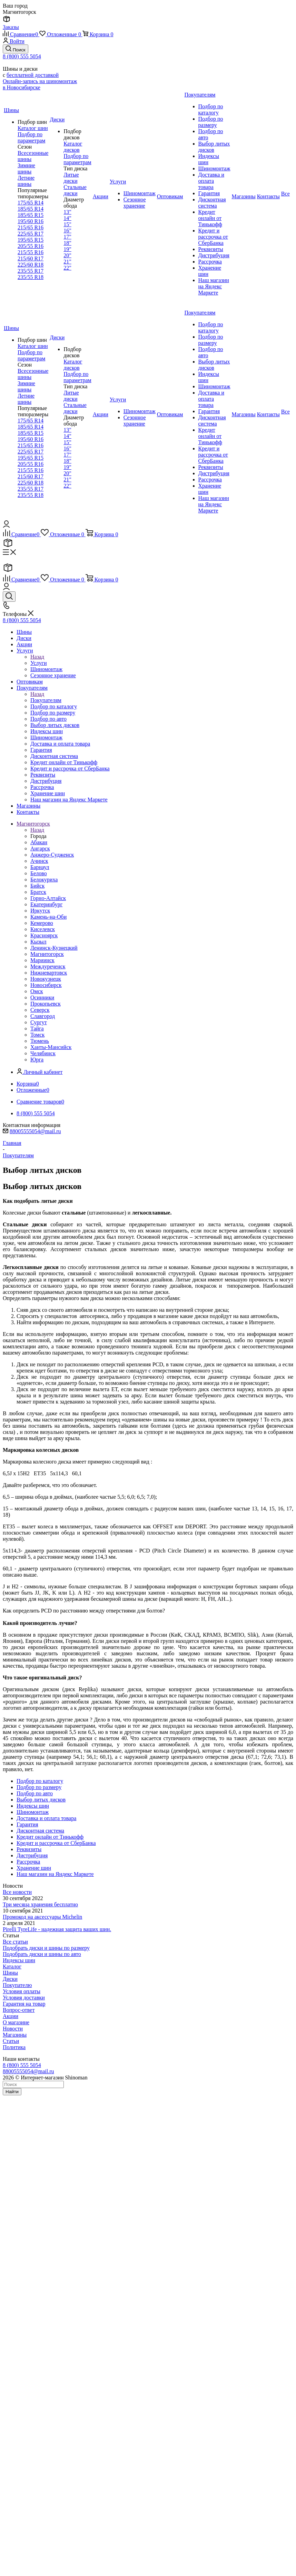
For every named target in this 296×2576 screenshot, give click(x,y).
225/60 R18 (30, 265)
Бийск (37, 886)
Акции (10, 2016)
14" (67, 218)
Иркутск (40, 910)
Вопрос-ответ (18, 2010)
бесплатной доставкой (33, 75)
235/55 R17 (30, 271)
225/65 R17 (30, 234)
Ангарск (40, 848)
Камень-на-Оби (48, 917)
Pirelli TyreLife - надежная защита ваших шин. (57, 1929)
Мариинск (42, 960)
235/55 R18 (30, 277)
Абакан (38, 842)
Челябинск (43, 1053)
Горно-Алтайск (48, 898)
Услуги (38, 663)
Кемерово (41, 923)
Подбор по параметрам (31, 137)
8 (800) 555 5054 (22, 56)
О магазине (16, 2022)
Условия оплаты (21, 1991)
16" (67, 230)
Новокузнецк (45, 979)
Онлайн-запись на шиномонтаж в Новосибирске (40, 84)
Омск (36, 991)
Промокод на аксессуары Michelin (42, 1917)
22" (67, 268)
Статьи (11, 2041)
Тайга (37, 1028)
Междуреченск (48, 966)
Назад (37, 657)
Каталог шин (33, 128)
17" (67, 237)
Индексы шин (19, 1960)
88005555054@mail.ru (35, 1131)
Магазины (15, 2035)
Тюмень (39, 1041)
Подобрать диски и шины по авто (42, 1954)
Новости (13, 2028)
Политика (14, 2047)
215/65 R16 (30, 227)
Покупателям (45, 700)
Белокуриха (44, 879)
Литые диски (71, 178)
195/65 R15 (30, 240)
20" (67, 255)
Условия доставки (24, 1997)
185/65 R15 (30, 215)
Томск (37, 1035)
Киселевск (42, 929)
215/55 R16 (30, 252)
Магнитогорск (47, 954)
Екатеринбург (46, 904)
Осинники (42, 997)
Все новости (17, 1892)
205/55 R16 (30, 246)
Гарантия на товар (24, 2004)
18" (67, 243)
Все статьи (15, 1942)
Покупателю (17, 1985)
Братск (38, 892)
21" (67, 261)
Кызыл (38, 942)
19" (67, 249)
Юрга (36, 1059)
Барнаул (39, 867)
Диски (10, 1979)
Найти (12, 2091)
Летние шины (26, 181)
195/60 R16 (30, 221)
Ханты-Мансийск (50, 1047)
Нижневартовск (48, 973)
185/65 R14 (30, 209)
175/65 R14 (30, 203)
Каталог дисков (72, 147)
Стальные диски (75, 190)
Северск (39, 1010)
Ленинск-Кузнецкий (54, 948)
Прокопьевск (45, 1004)
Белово (38, 873)
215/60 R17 (30, 258)
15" (67, 224)
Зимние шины (26, 168)
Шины (10, 1973)
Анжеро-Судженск (52, 855)
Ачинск (39, 861)
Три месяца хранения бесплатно (40, 1904)
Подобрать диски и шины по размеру (46, 1948)
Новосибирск (46, 985)
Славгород (42, 1016)
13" (67, 212)
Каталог (12, 1966)
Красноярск (44, 935)
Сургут (38, 1022)
